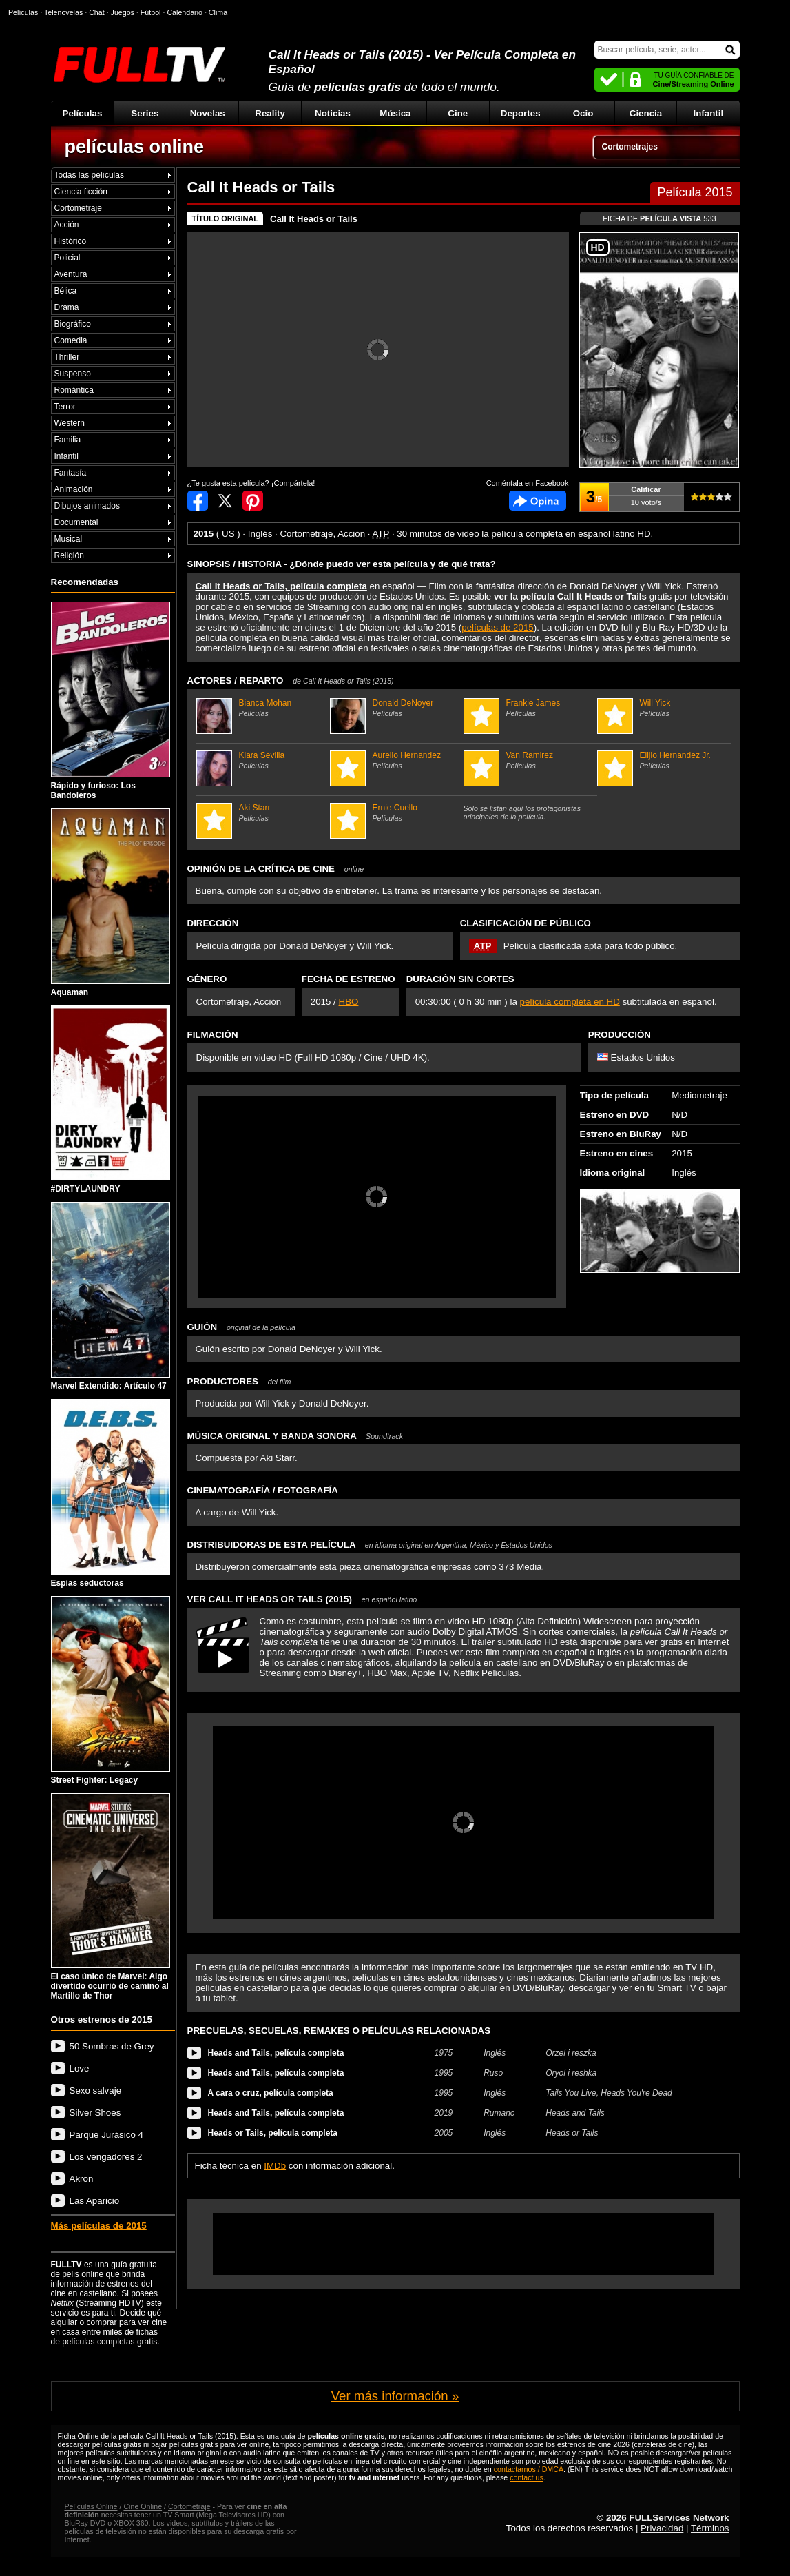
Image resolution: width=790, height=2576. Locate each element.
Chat (97, 12)
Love (80, 2068)
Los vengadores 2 (106, 2156)
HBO (349, 1001)
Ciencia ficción (80, 191)
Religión (69, 555)
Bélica (65, 291)
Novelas (207, 113)
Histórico (70, 241)
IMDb (275, 2165)
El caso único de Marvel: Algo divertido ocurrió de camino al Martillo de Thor (110, 1897)
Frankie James (529, 707)
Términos (710, 2528)
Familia (67, 439)
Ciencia (646, 113)
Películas (83, 113)
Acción (66, 224)
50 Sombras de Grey (112, 2046)
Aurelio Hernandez (395, 760)
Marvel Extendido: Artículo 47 (110, 1296)
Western (69, 423)
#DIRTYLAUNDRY (110, 1099)
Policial (67, 258)
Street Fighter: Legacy (110, 1690)
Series (144, 113)
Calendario (184, 12)
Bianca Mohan (261, 707)
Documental (76, 522)
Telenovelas (63, 12)
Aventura (70, 274)
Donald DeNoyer (395, 707)
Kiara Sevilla (261, 760)
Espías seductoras (110, 1493)
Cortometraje (78, 208)
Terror (65, 406)
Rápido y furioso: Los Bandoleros (110, 701)
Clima (218, 12)
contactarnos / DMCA (528, 2469)
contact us (526, 2477)
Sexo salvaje (96, 2090)
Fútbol (151, 12)
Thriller (67, 357)
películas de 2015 (497, 627)
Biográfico (72, 324)
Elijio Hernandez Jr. (662, 760)
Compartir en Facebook (197, 501)
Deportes (521, 113)
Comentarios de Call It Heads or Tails (537, 501)
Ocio (583, 113)
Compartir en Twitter (225, 501)
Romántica (74, 390)
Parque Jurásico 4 (106, 2134)
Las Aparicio (95, 2201)
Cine (458, 113)
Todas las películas (89, 175)
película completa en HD (570, 1001)
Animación (73, 489)
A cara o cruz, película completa (270, 2093)
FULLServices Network (679, 2518)
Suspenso (72, 373)
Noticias (333, 113)
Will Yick (662, 707)
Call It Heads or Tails (313, 219)
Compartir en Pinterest (252, 501)
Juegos (122, 12)
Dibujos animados (87, 506)
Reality (270, 113)
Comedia (70, 340)
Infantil (709, 113)
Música (395, 113)
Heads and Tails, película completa (276, 2053)
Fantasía (70, 473)
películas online (135, 146)
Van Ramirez (529, 760)
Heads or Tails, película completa (273, 2133)
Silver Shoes (95, 2112)
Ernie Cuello (395, 812)
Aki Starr (261, 812)
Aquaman (110, 902)
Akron (82, 2179)
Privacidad (662, 2528)
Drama (66, 307)
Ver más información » (395, 2396)
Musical (68, 539)
